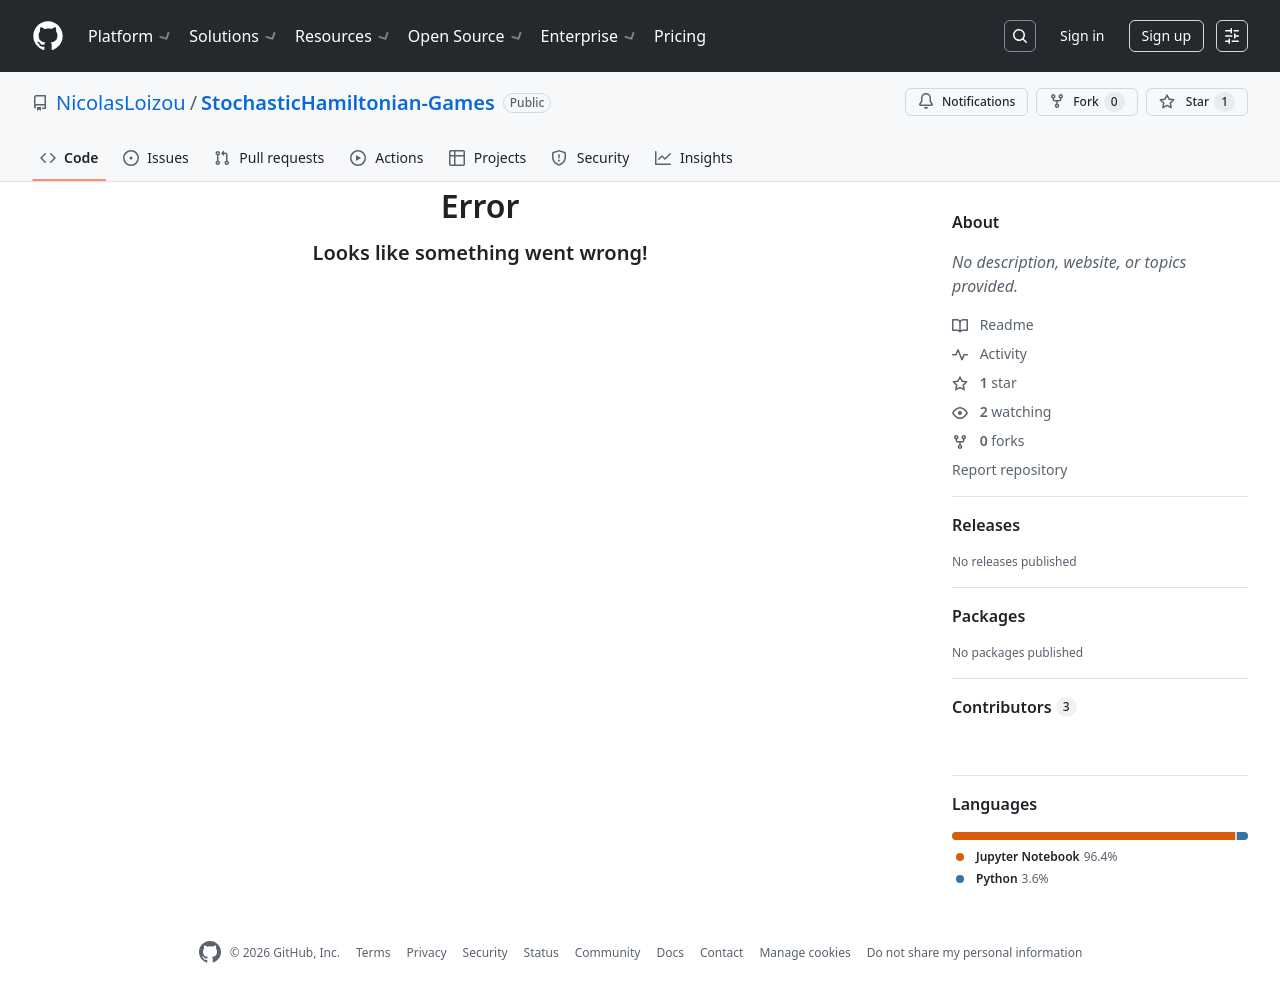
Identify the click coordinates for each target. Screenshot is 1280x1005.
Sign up (1166, 35)
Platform (130, 36)
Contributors (1014, 707)
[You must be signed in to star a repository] (1197, 102)
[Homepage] (48, 36)
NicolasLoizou (121, 102)
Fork (1086, 102)
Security (485, 952)
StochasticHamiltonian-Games (348, 102)
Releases (986, 525)
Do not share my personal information (975, 952)
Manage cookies (804, 952)
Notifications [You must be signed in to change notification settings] (966, 101)
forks (988, 440)
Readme (993, 324)
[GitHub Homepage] (210, 952)
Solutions (234, 36)
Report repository (1009, 469)
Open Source (466, 36)
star (984, 382)
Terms (373, 952)
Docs (670, 952)
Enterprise (589, 36)
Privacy (427, 952)
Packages (988, 616)
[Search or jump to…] (1020, 36)
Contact (721, 952)
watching (1001, 411)
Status (541, 952)
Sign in (1082, 35)
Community (608, 952)
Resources (343, 36)
